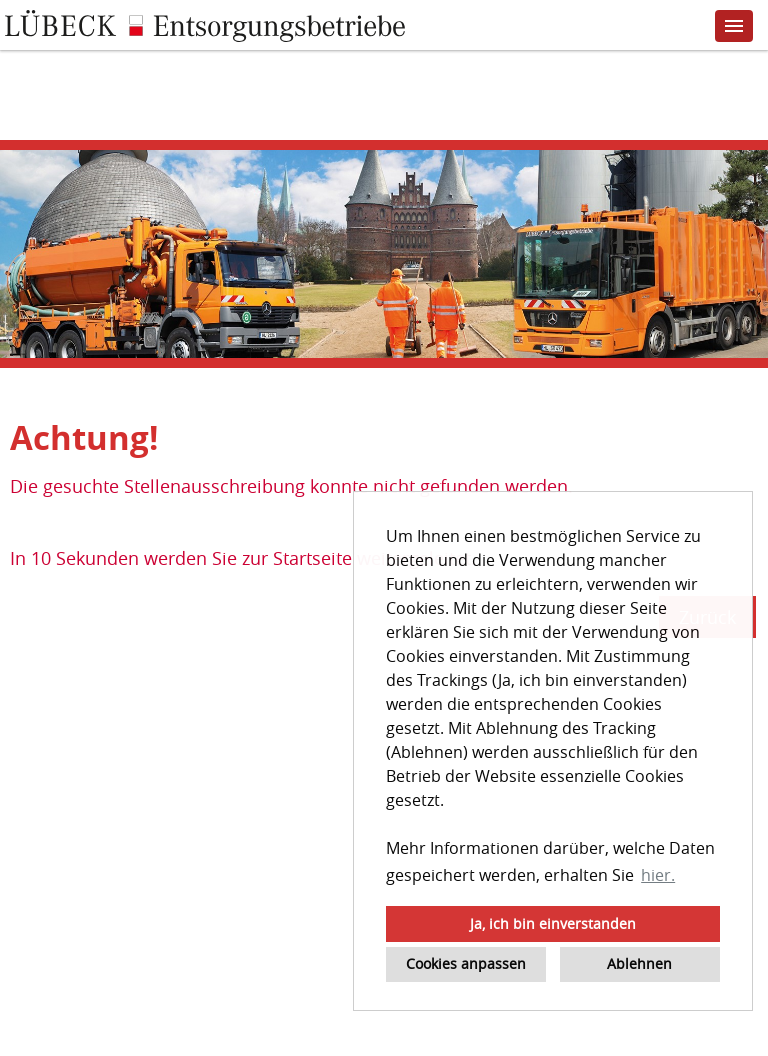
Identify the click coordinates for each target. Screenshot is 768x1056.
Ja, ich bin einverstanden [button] (553, 923)
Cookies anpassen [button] (466, 963)
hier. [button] (658, 875)
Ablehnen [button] (639, 963)
